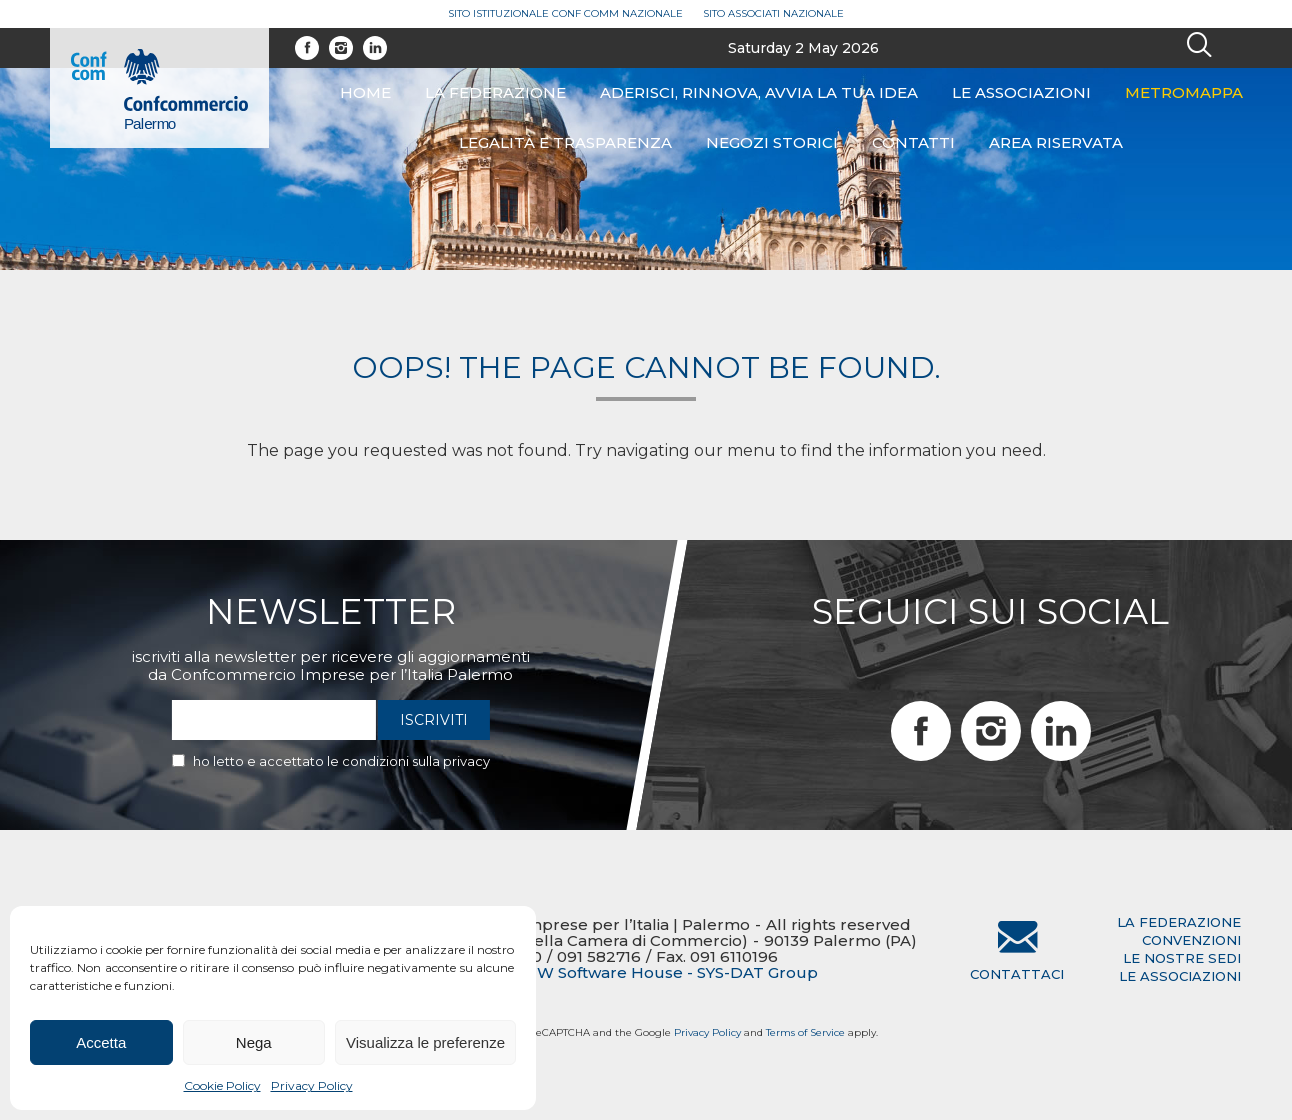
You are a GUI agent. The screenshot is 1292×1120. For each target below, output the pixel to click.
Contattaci (1017, 974)
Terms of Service (805, 1032)
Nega (254, 1042)
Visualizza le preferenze (425, 1042)
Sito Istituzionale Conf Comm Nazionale (565, 13)
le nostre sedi (1182, 958)
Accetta (101, 1042)
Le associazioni (1021, 92)
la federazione (1179, 922)
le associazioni (1180, 976)
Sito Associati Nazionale (773, 13)
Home (365, 92)
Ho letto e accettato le (341, 761)
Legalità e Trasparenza (565, 142)
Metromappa (1184, 92)
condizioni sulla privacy (416, 761)
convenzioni (1191, 940)
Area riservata (1056, 142)
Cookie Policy (222, 1085)
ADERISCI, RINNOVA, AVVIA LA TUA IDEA (759, 92)
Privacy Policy (312, 1085)
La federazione (495, 92)
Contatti (913, 142)
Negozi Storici (772, 142)
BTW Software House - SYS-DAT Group (666, 973)
